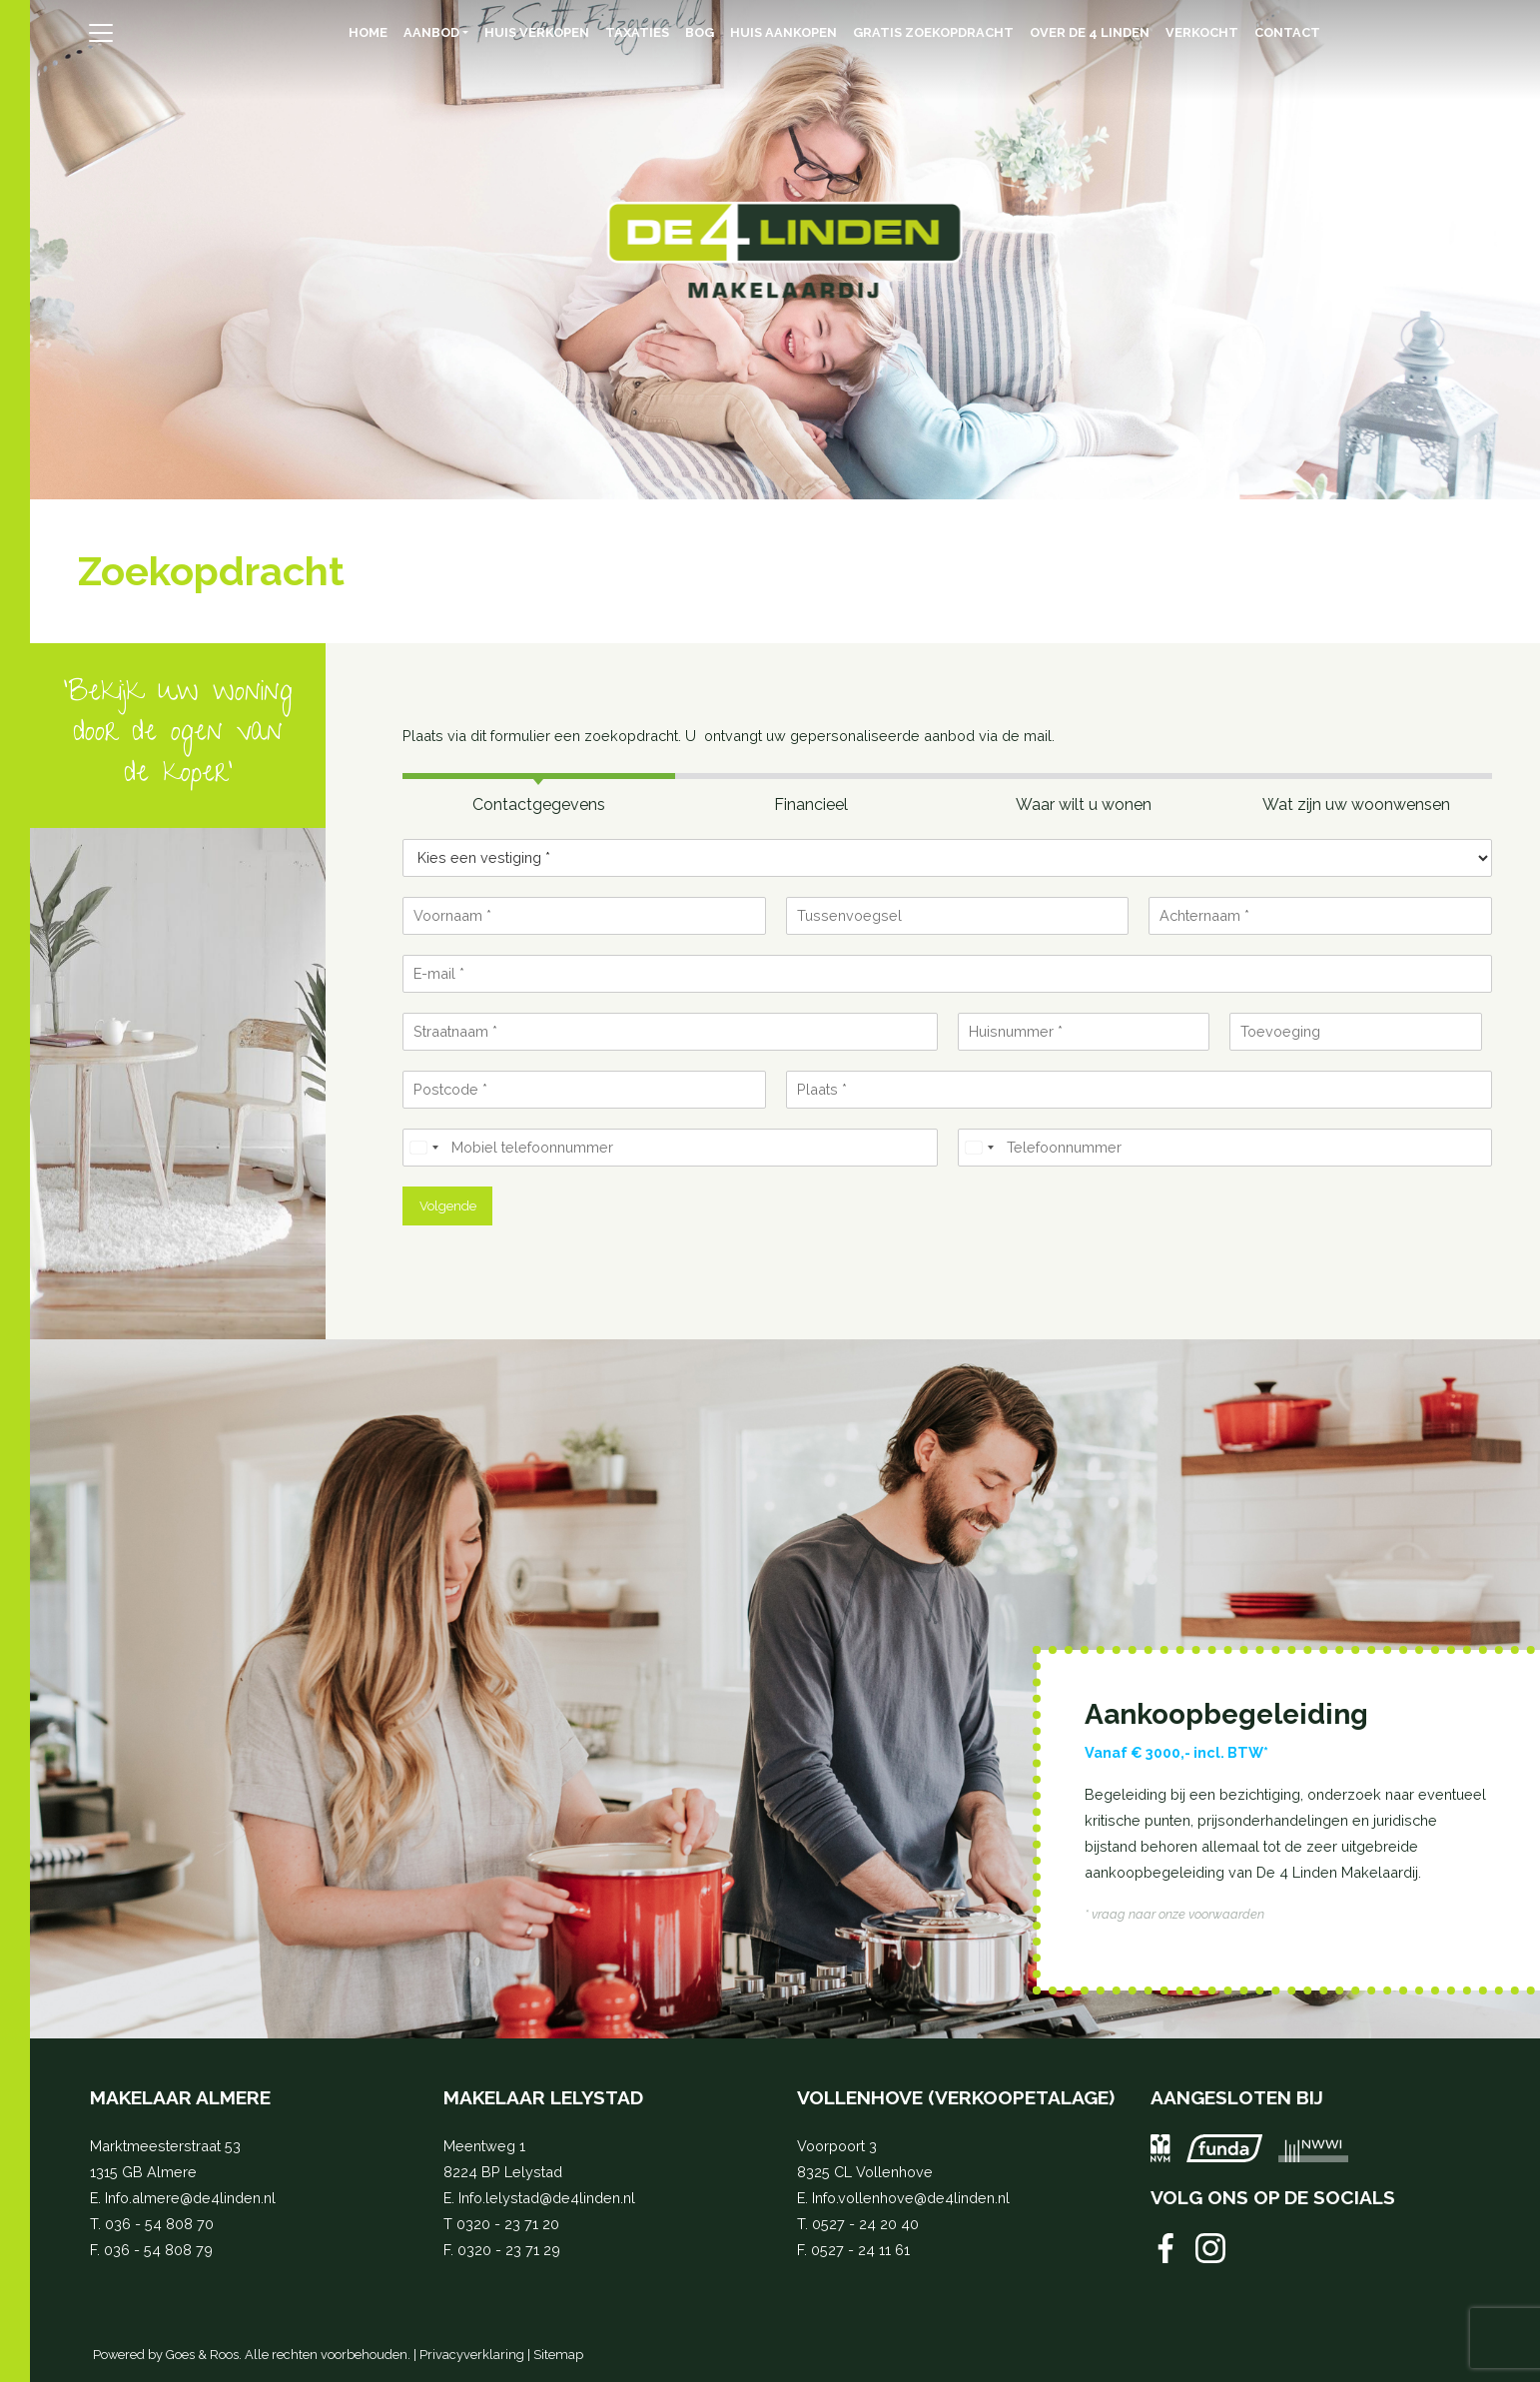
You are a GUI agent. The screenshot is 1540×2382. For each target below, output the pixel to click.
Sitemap (558, 2354)
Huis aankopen (783, 32)
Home (368, 32)
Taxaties (637, 32)
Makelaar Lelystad (543, 2097)
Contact (1287, 32)
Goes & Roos (202, 2354)
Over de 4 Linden (1090, 32)
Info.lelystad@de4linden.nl (546, 2197)
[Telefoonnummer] (1225, 1148)
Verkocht (1201, 32)
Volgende (447, 1205)
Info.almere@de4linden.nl (190, 2197)
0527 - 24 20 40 (865, 2223)
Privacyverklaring (471, 2354)
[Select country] (423, 1148)
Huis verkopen (536, 32)
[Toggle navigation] (100, 33)
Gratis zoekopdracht (933, 32)
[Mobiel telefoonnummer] (669, 1148)
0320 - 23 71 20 (507, 2223)
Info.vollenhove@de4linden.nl (911, 2197)
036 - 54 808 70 (159, 2223)
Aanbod (431, 32)
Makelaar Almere (180, 2097)
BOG (699, 32)
